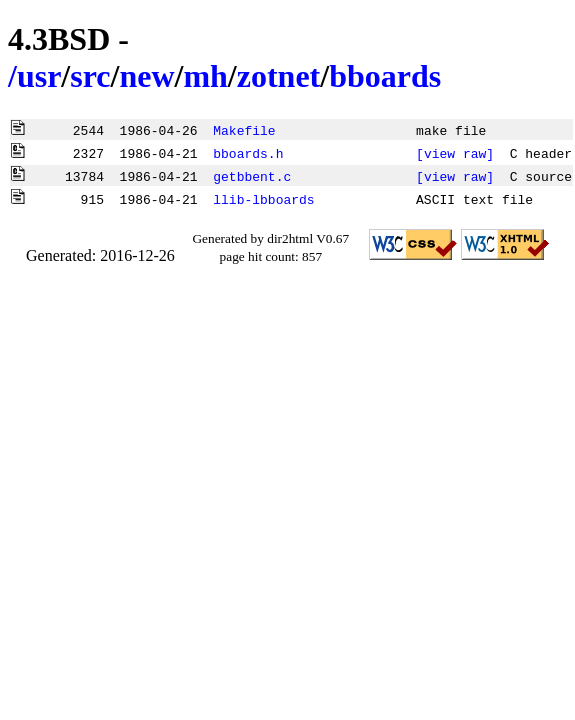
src (90, 76)
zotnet (279, 76)
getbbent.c (252, 176)
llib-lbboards (263, 199)
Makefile (244, 130)
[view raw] (455, 153)
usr (39, 76)
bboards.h (248, 153)
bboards (385, 76)
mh (205, 76)
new (146, 76)
